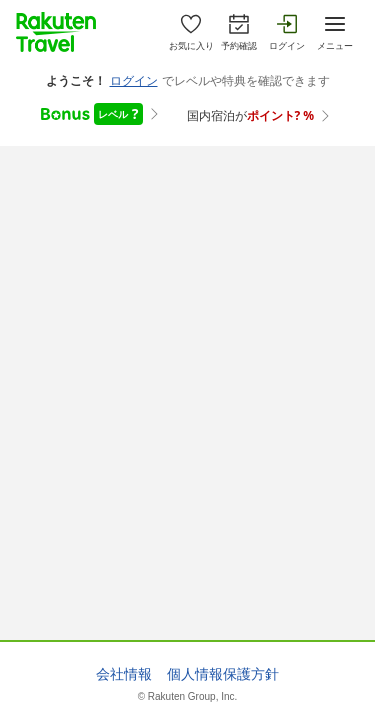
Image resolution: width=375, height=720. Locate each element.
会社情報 (124, 674)
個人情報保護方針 (223, 674)
